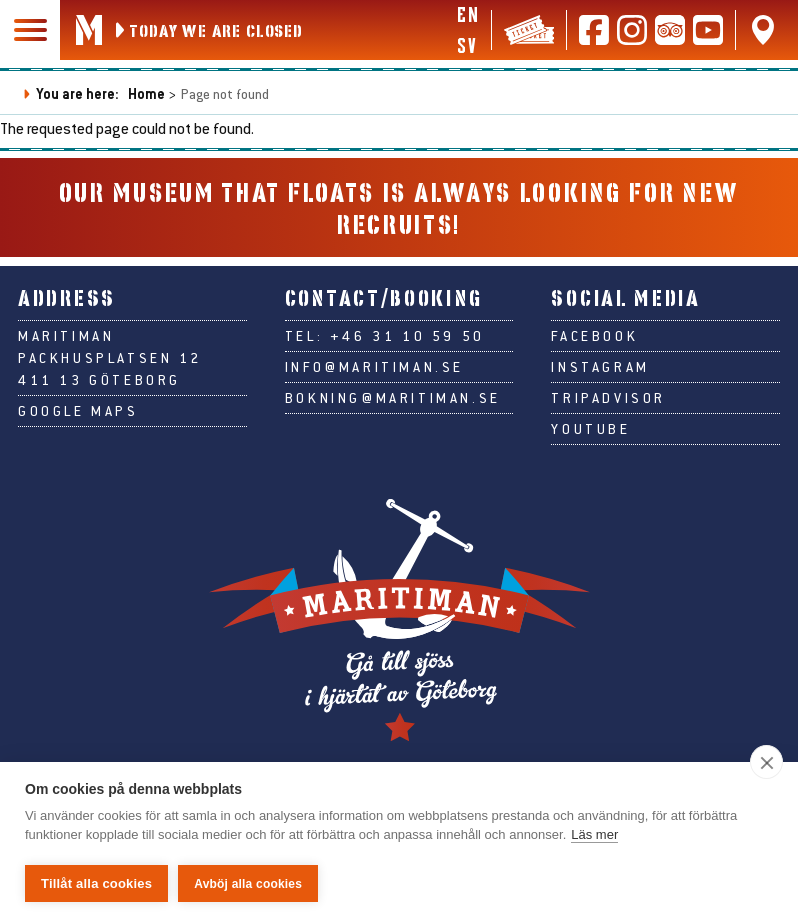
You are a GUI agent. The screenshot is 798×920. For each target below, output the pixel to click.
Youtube (590, 429)
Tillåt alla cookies (96, 883)
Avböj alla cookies (248, 884)
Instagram (600, 367)
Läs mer (594, 835)
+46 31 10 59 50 (407, 336)
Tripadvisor (608, 398)
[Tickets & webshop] (529, 30)
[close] (766, 763)
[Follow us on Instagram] (632, 30)
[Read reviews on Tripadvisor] (670, 30)
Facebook (594, 336)
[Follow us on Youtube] (708, 30)
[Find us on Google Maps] (763, 30)
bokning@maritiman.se (393, 398)
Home (146, 93)
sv (466, 45)
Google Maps (78, 411)
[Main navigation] (30, 30)
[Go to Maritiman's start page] (89, 30)
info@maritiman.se (374, 367)
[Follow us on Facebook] (594, 30)
